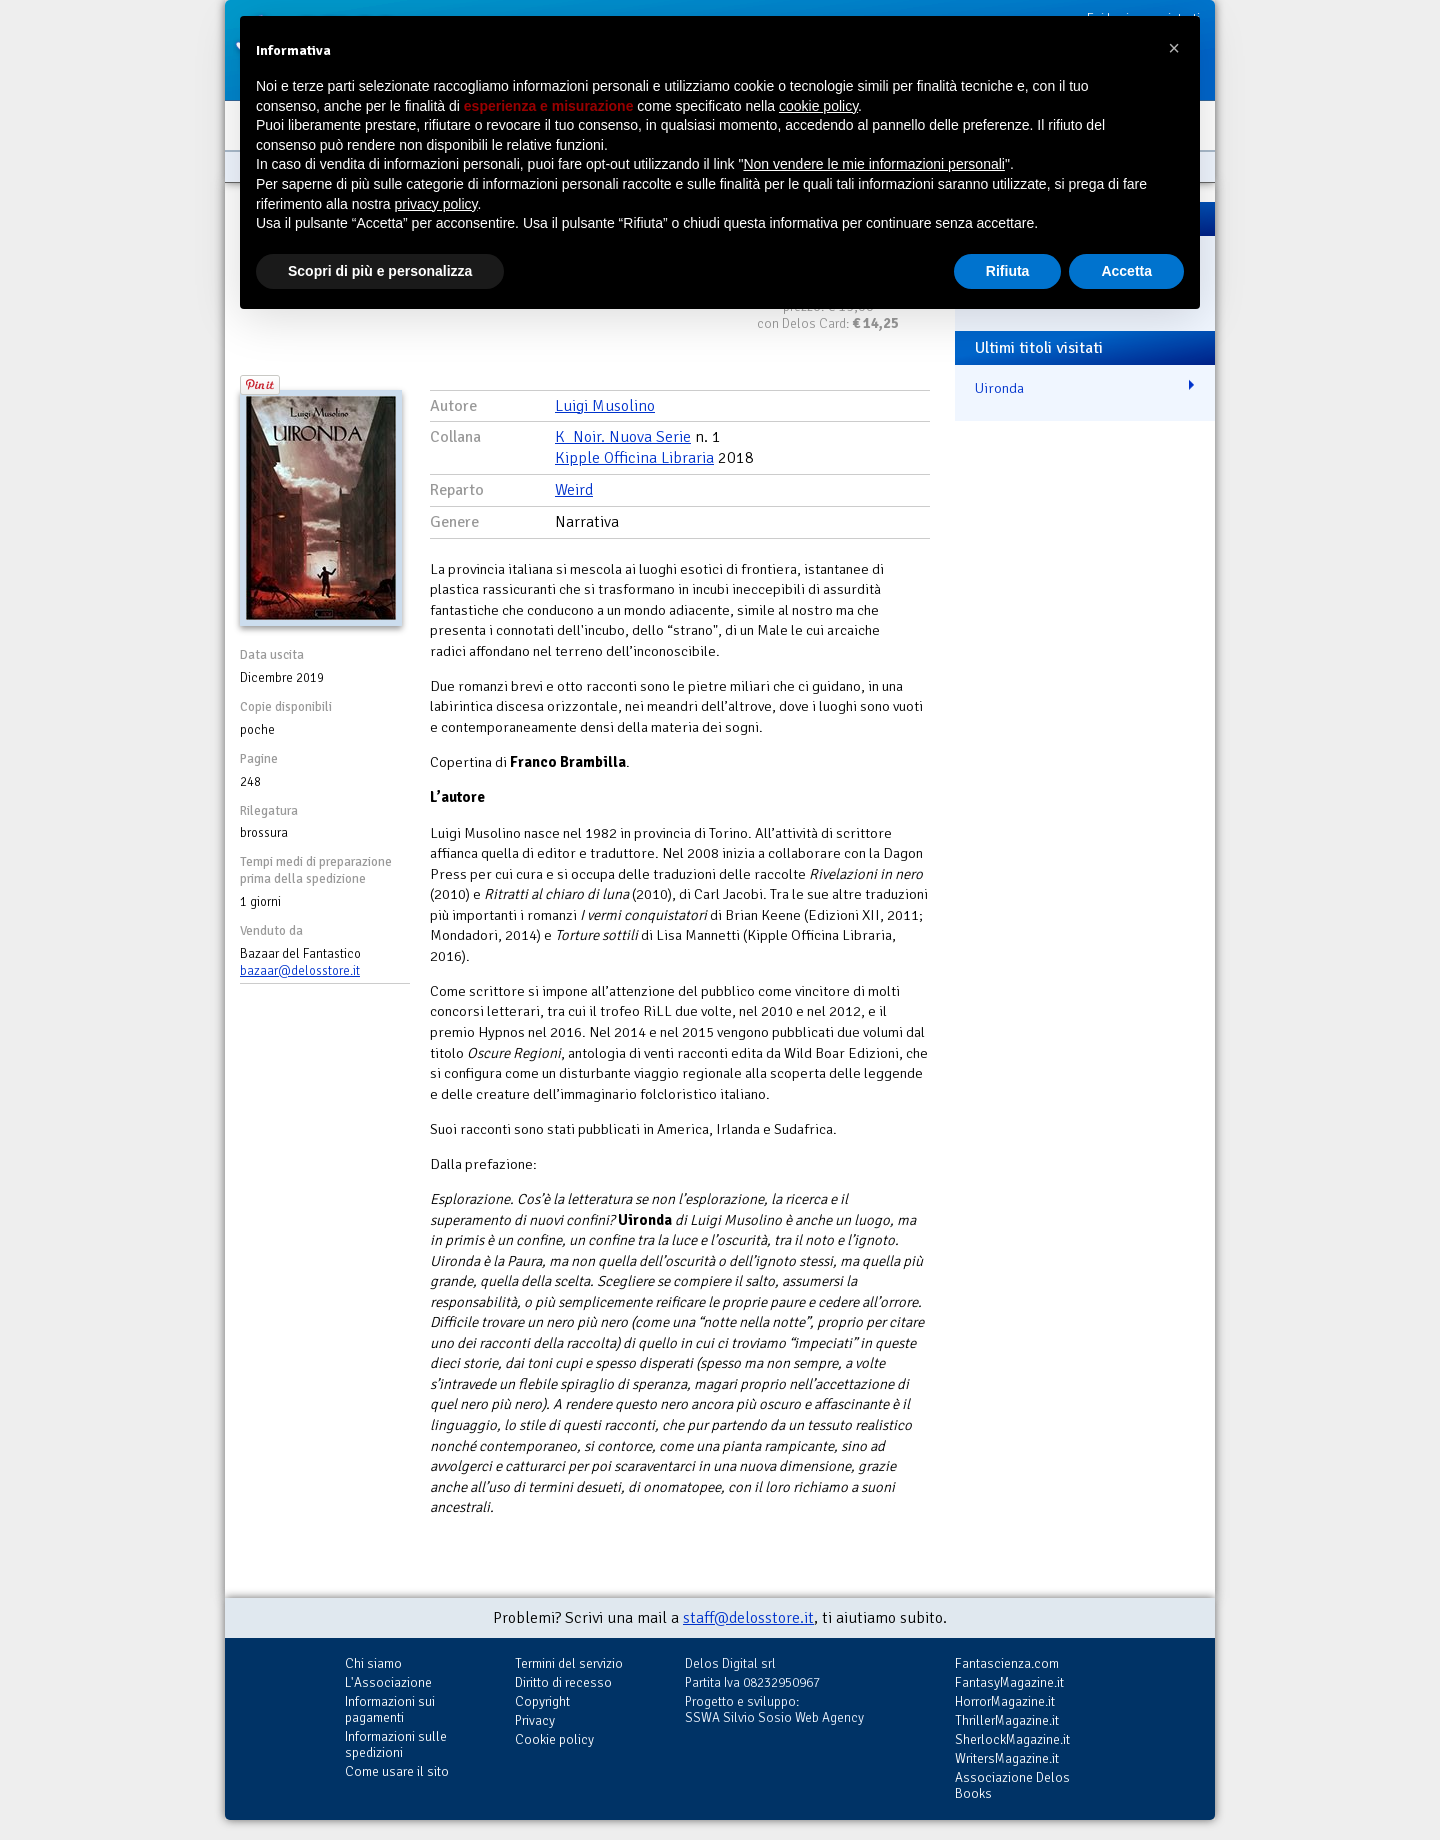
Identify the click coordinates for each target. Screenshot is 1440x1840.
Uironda (999, 388)
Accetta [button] (1126, 271)
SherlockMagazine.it (1012, 1739)
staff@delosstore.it (748, 1618)
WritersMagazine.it (1007, 1758)
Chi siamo (373, 1663)
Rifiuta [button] (1008, 271)
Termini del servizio (569, 1663)
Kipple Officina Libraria (634, 458)
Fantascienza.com (1007, 1663)
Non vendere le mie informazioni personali (873, 164)
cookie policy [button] (818, 106)
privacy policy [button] (436, 204)
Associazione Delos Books (1012, 1785)
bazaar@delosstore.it (300, 971)
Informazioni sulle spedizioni (396, 1744)
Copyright (542, 1701)
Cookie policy (554, 1739)
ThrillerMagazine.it (1007, 1720)
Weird (574, 490)
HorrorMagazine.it (1005, 1701)
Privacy (535, 1720)
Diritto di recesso (563, 1682)
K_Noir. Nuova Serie (623, 437)
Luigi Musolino (605, 406)
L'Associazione (388, 1682)
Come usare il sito (397, 1771)
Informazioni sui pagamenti (390, 1709)
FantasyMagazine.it (1009, 1682)
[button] (1174, 48)
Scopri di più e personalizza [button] (380, 271)
